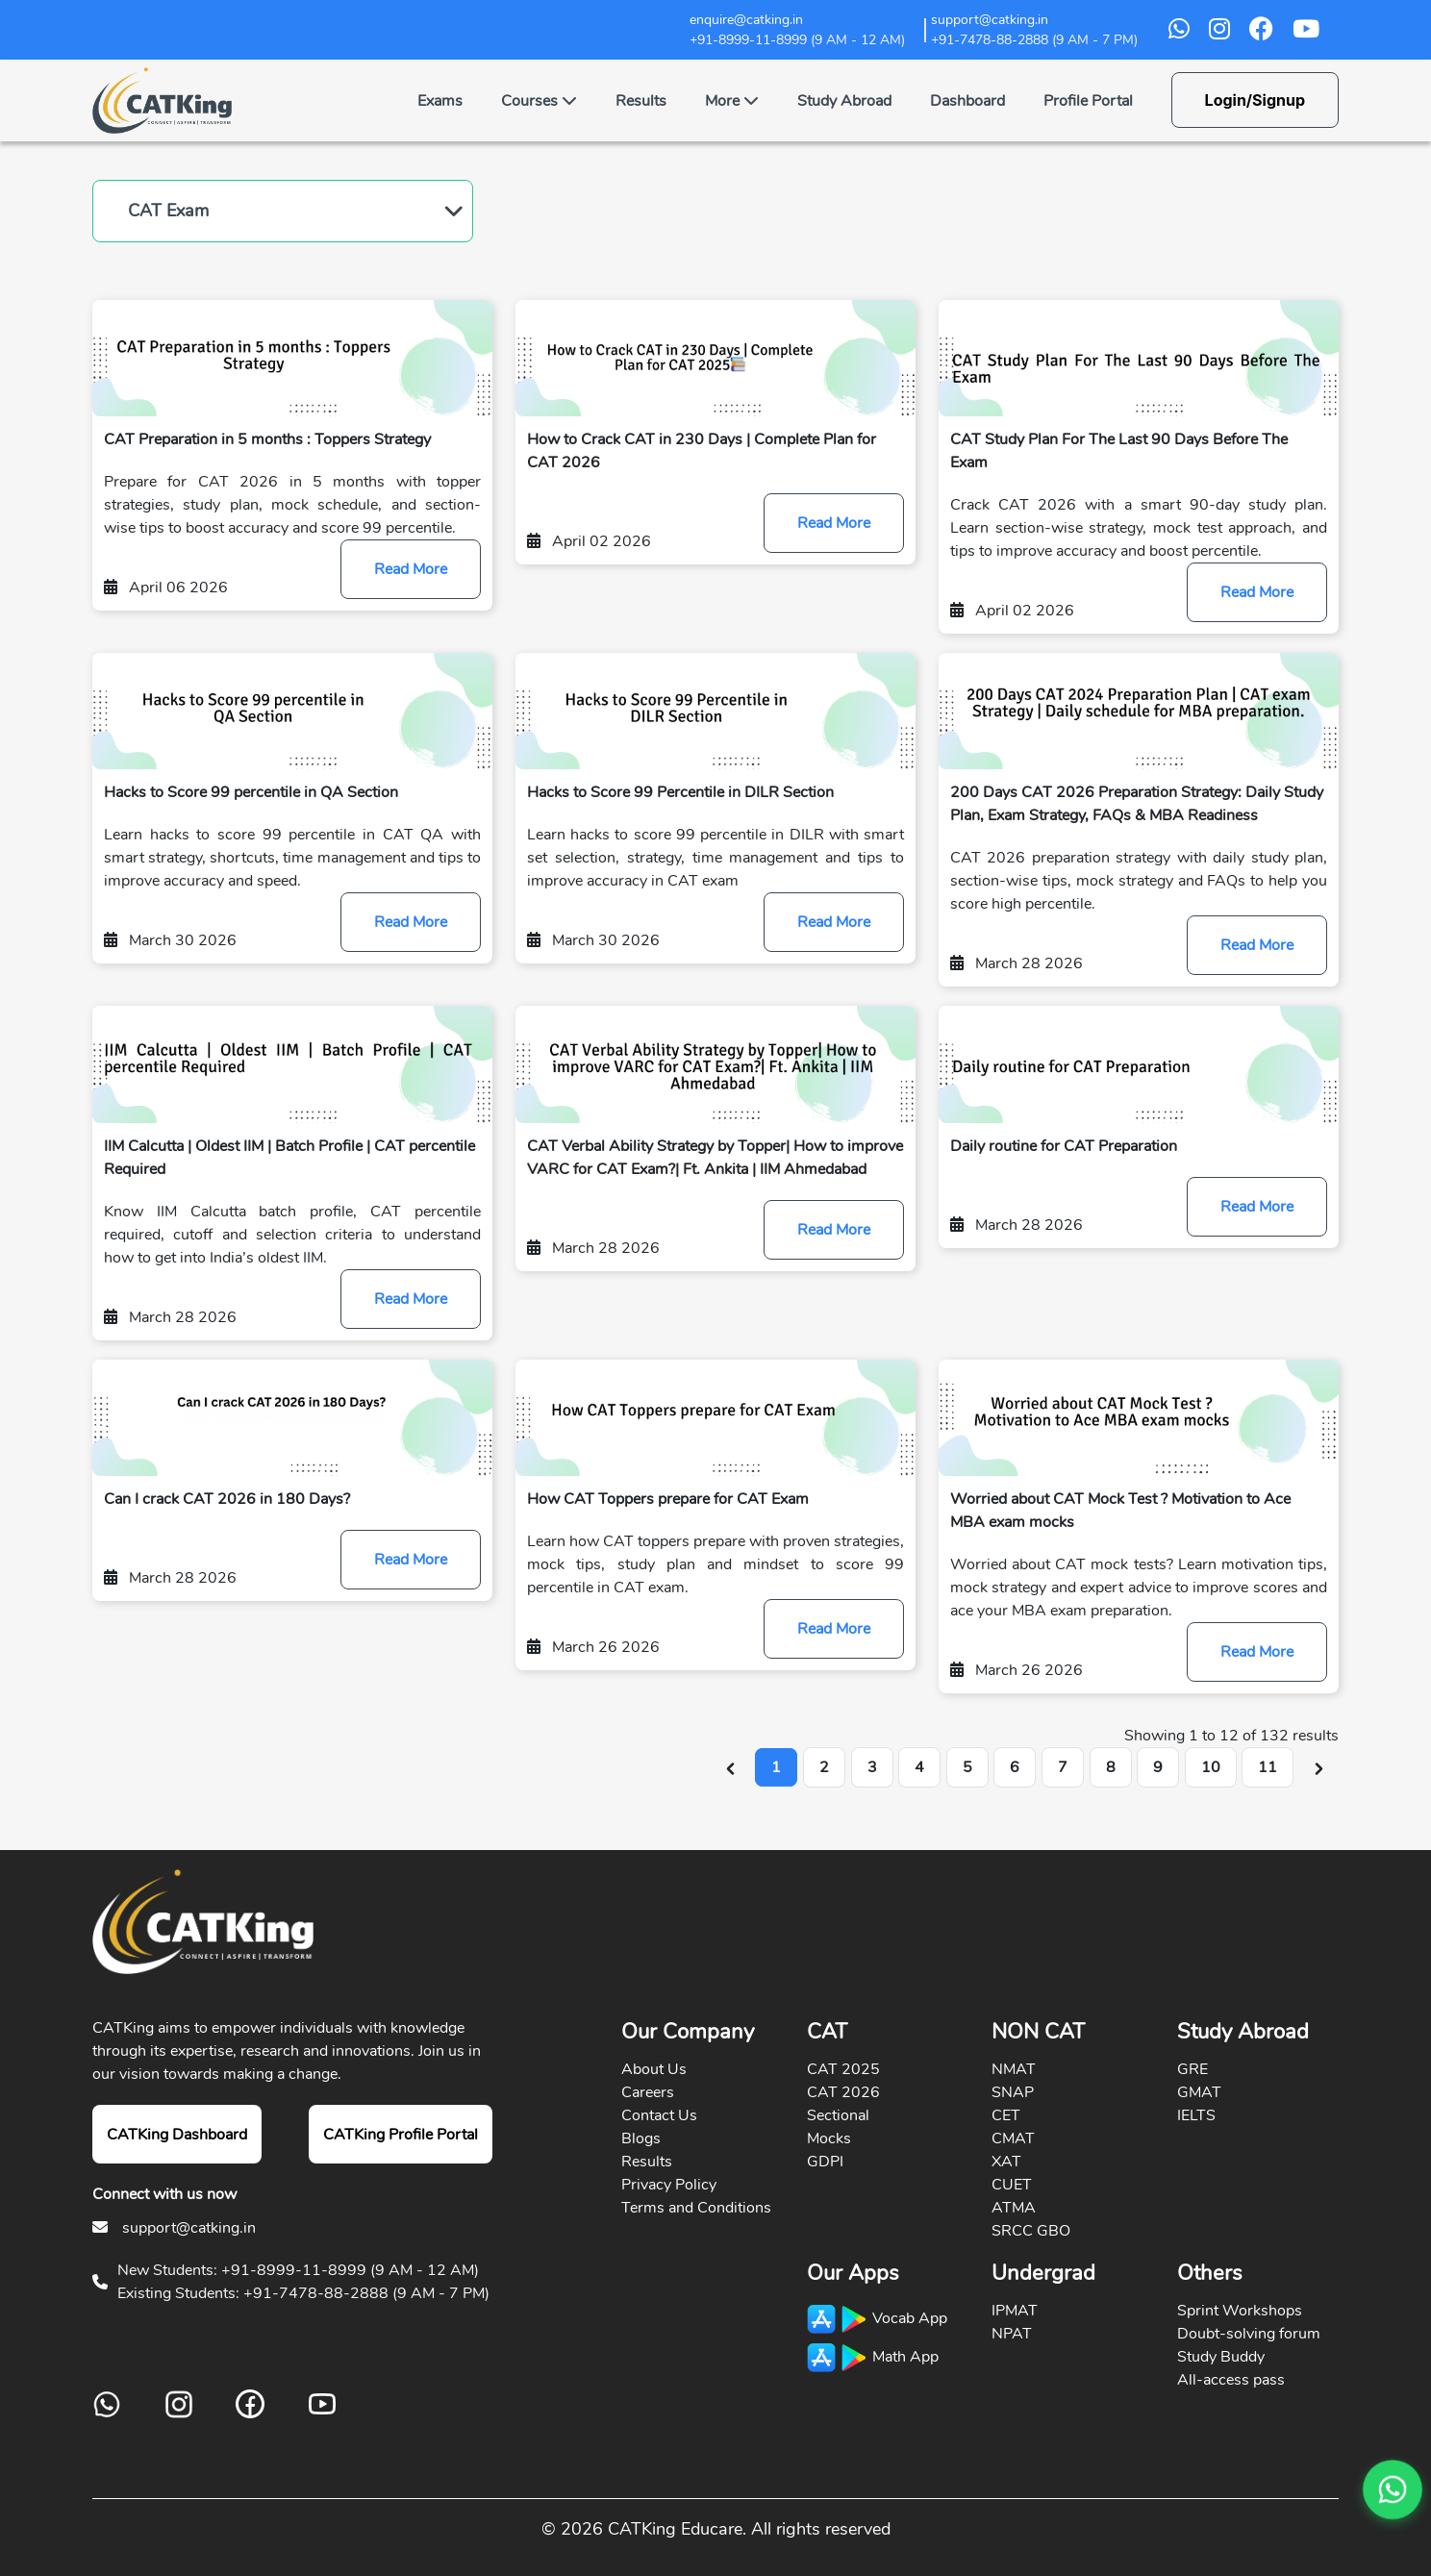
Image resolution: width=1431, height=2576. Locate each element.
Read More (410, 569)
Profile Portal (1088, 101)
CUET (1012, 2184)
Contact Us (659, 2115)
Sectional (838, 2115)
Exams (440, 101)
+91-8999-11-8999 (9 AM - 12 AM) (797, 40)
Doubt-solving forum (1248, 2333)
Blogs (641, 2138)
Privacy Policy (668, 2184)
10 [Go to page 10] (1210, 1767)
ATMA (1014, 2207)
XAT (1006, 2161)
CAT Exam (168, 210)
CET (1006, 2115)
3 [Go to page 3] (872, 1767)
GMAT (1199, 2092)
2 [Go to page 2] (824, 1767)
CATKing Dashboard (177, 2134)
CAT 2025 (843, 2069)
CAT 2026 (843, 2092)
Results (640, 101)
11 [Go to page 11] (1267, 1767)
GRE (1192, 2069)
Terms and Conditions (696, 2207)
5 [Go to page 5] (967, 1767)
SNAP (1013, 2092)
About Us (654, 2069)
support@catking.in (189, 2227)
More (732, 101)
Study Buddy (1221, 2356)
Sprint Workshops (1239, 2310)
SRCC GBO (1031, 2230)
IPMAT (1015, 2310)
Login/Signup (1255, 100)
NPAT (1012, 2333)
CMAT (1013, 2138)
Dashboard (967, 101)
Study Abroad (844, 101)
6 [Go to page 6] (1014, 1767)
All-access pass (1231, 2379)
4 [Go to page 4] (919, 1767)
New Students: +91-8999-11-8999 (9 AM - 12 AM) (298, 2270)
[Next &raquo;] (1319, 1767)
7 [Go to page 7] (1062, 1767)
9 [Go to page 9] (1158, 1767)
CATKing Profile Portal (400, 2134)
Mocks (829, 2138)
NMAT (1014, 2069)
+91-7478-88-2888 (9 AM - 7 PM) (1034, 40)
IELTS (1196, 2115)
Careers (647, 2092)
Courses (539, 101)
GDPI (825, 2161)
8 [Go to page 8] (1111, 1767)
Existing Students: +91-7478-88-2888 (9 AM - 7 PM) (303, 2293)
